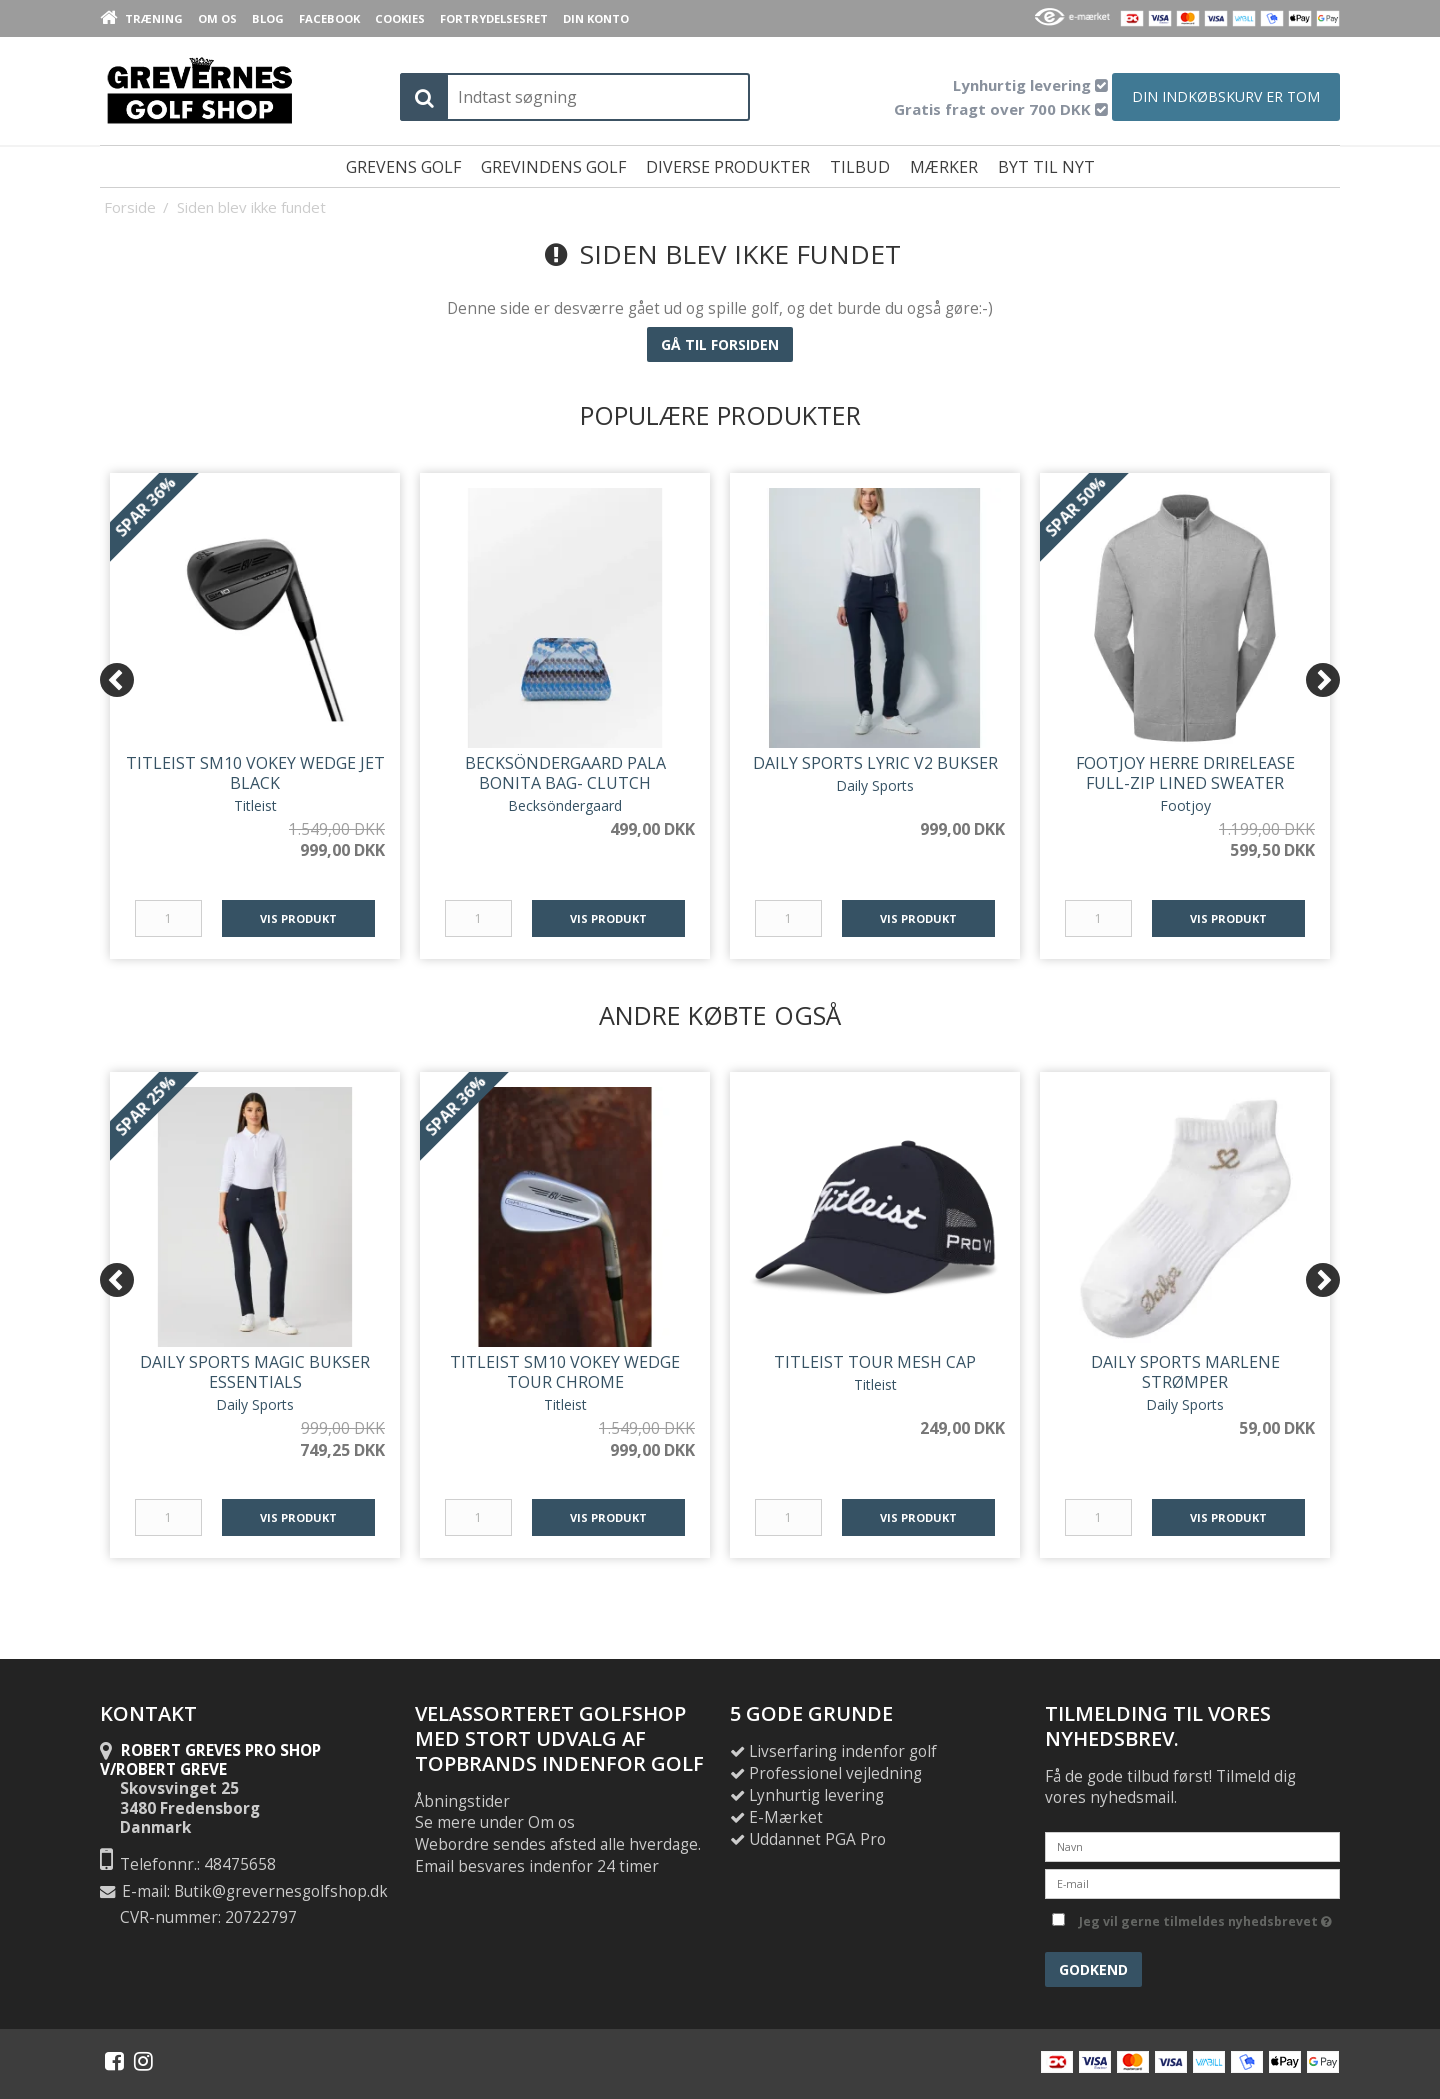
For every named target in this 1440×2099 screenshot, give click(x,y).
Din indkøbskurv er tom (1226, 96)
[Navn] (1192, 1845)
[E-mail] (1192, 1882)
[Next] (1323, 680)
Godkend (1093, 1969)
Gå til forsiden (720, 344)
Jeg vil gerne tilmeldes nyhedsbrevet (1205, 1918)
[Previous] (117, 680)
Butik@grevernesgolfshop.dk (281, 1891)
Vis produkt (298, 918)
